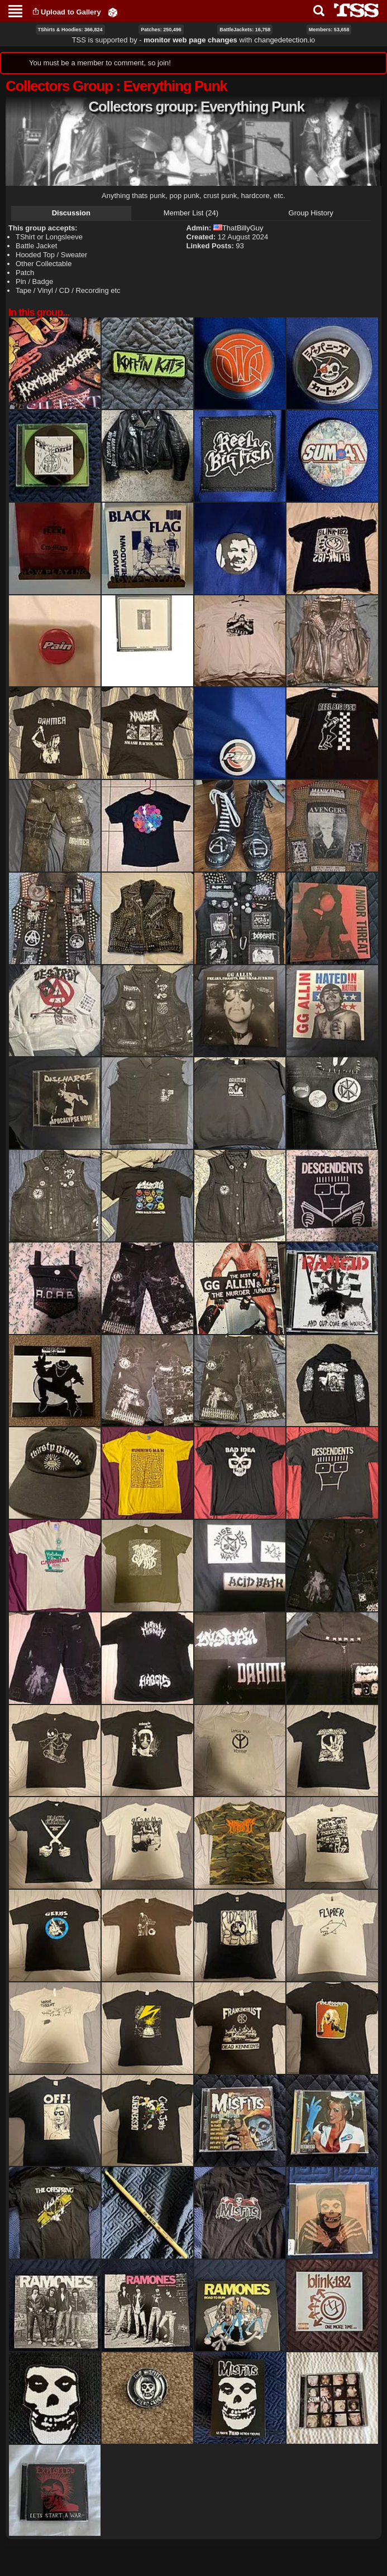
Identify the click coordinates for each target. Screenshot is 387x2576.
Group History (311, 213)
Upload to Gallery (71, 12)
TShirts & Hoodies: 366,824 (70, 29)
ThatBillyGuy (238, 228)
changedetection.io (284, 40)
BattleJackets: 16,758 (244, 29)
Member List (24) (191, 213)
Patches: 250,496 (161, 29)
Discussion (71, 213)
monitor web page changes (190, 40)
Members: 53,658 (329, 29)
